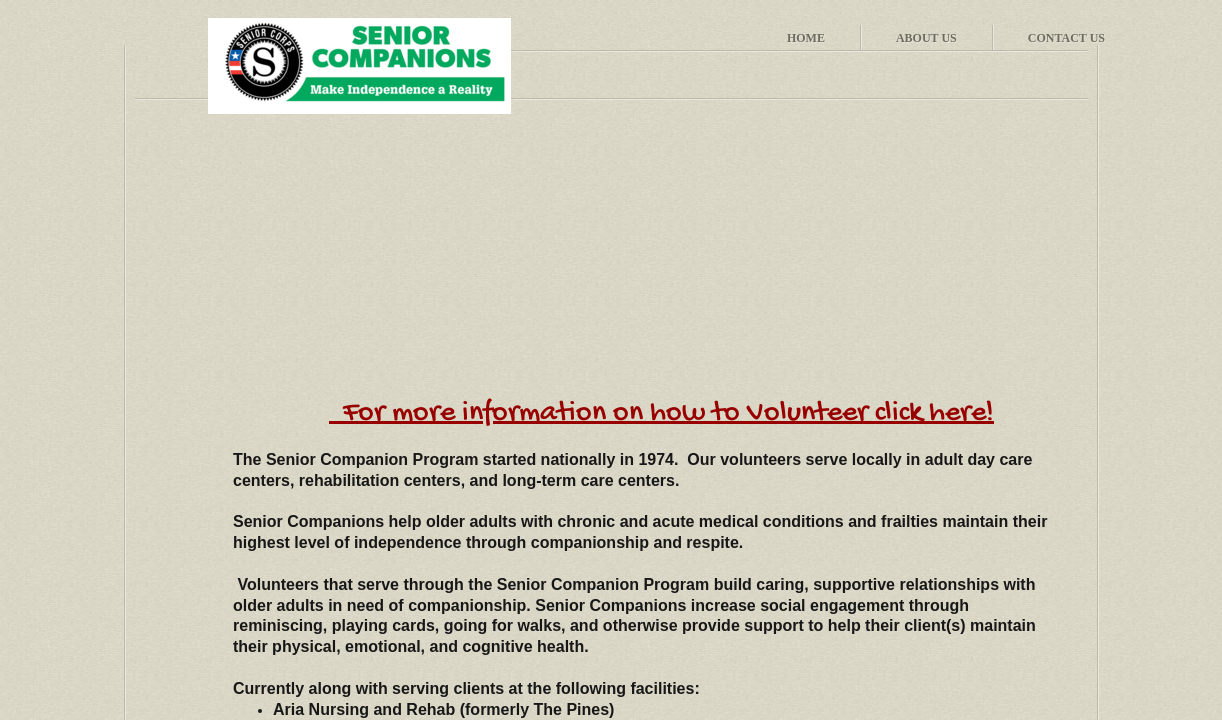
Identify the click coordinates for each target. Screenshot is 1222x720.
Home (806, 38)
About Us (926, 38)
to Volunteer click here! (853, 413)
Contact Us (1066, 38)
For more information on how (527, 413)
